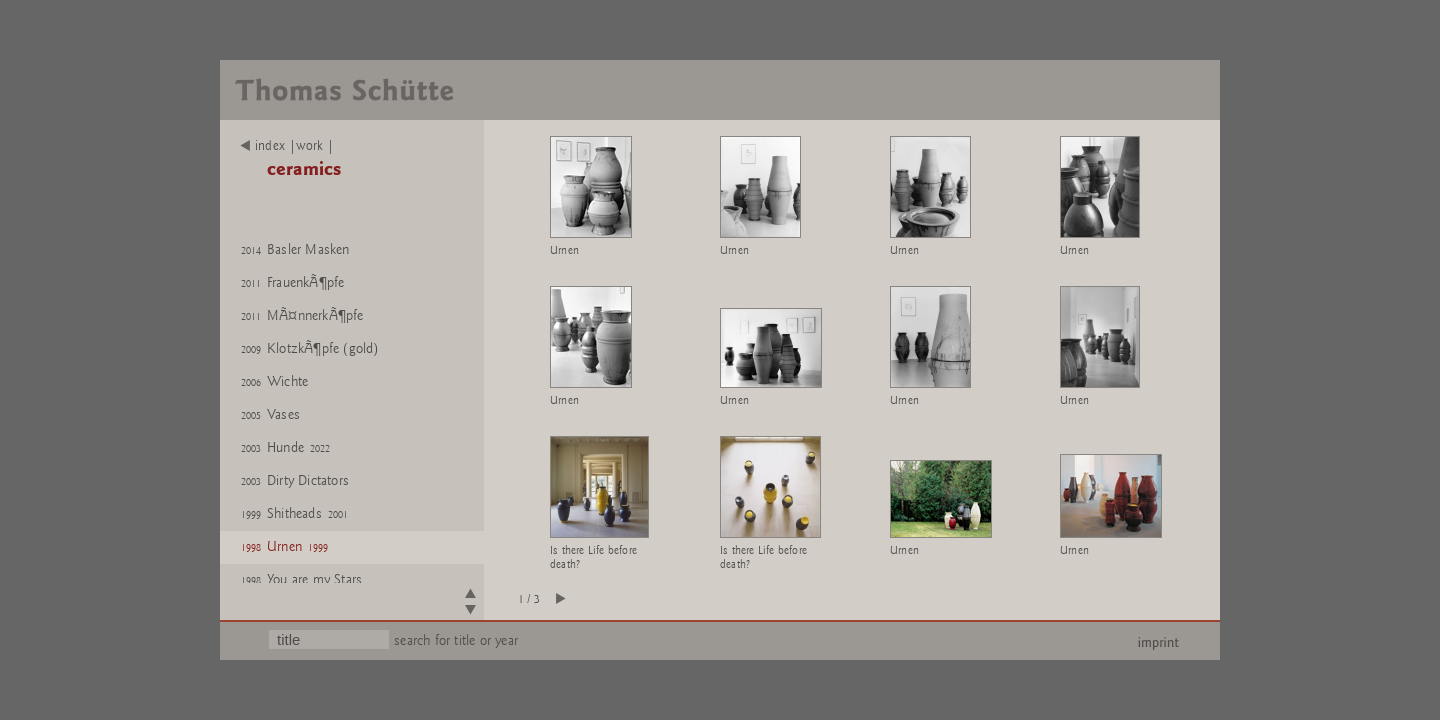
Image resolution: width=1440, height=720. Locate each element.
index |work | (287, 146)
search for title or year (456, 640)
